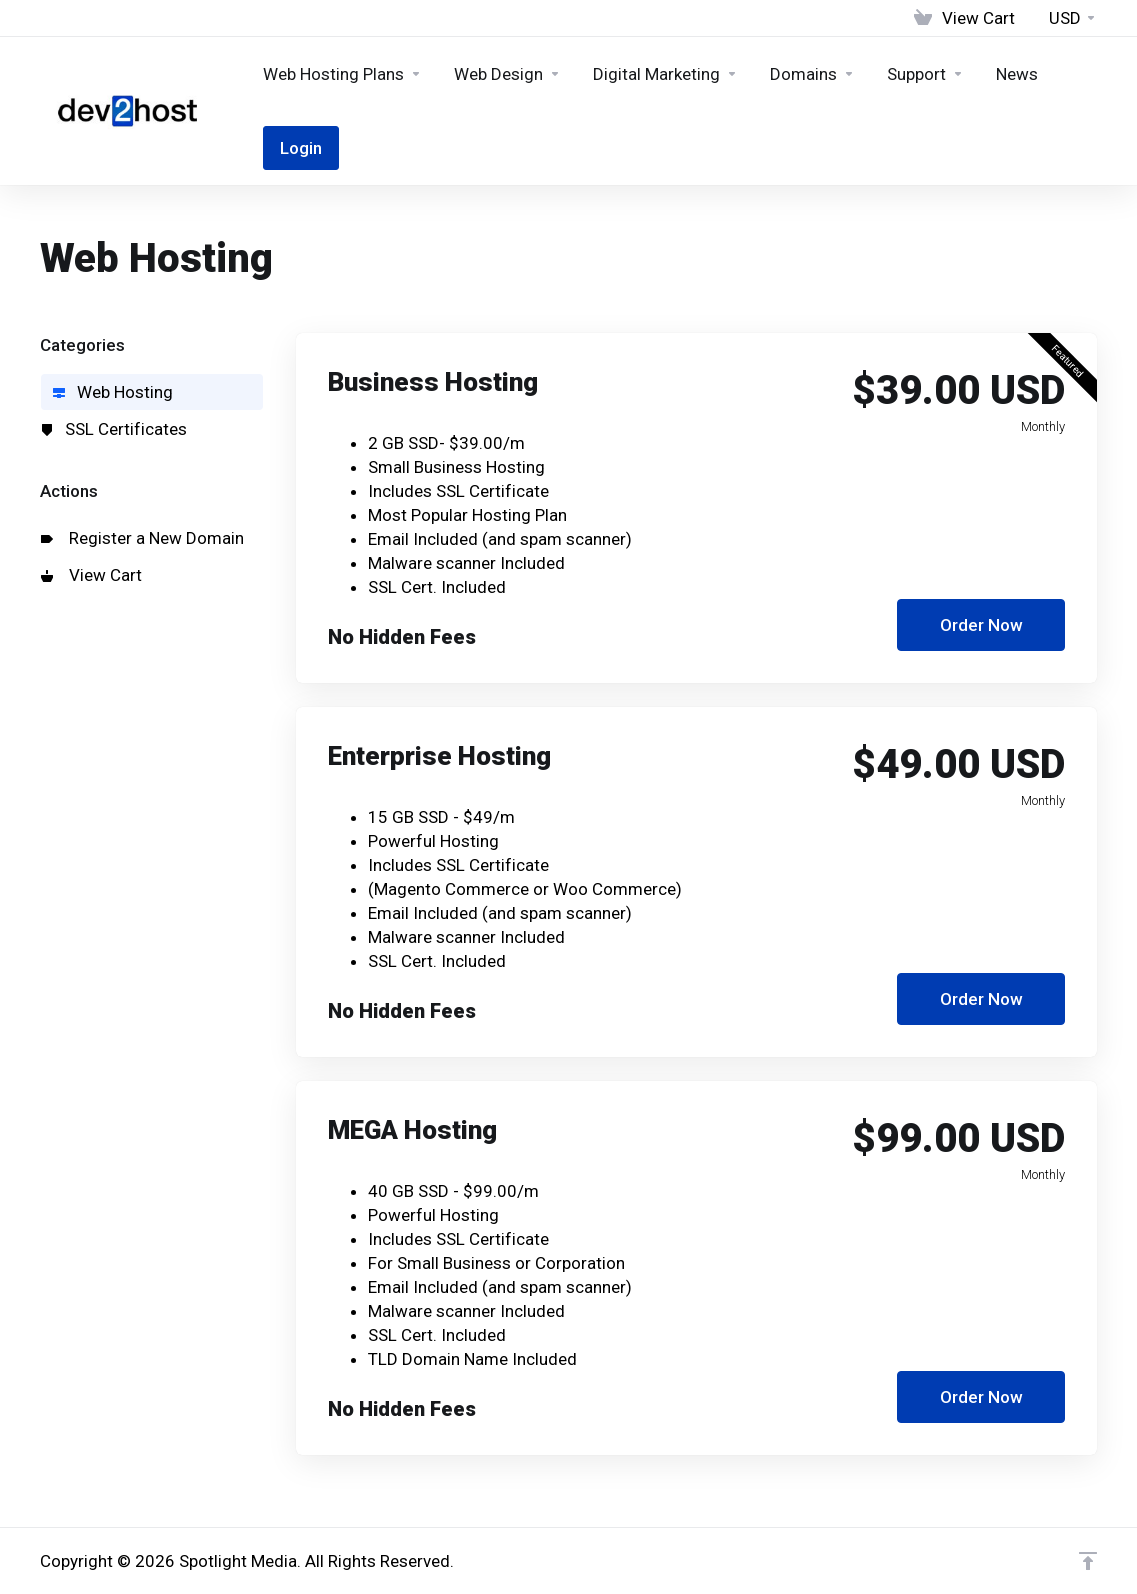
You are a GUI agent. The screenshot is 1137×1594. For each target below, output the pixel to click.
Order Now (981, 625)
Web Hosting (113, 392)
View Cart (91, 575)
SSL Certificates (114, 429)
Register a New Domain (142, 538)
